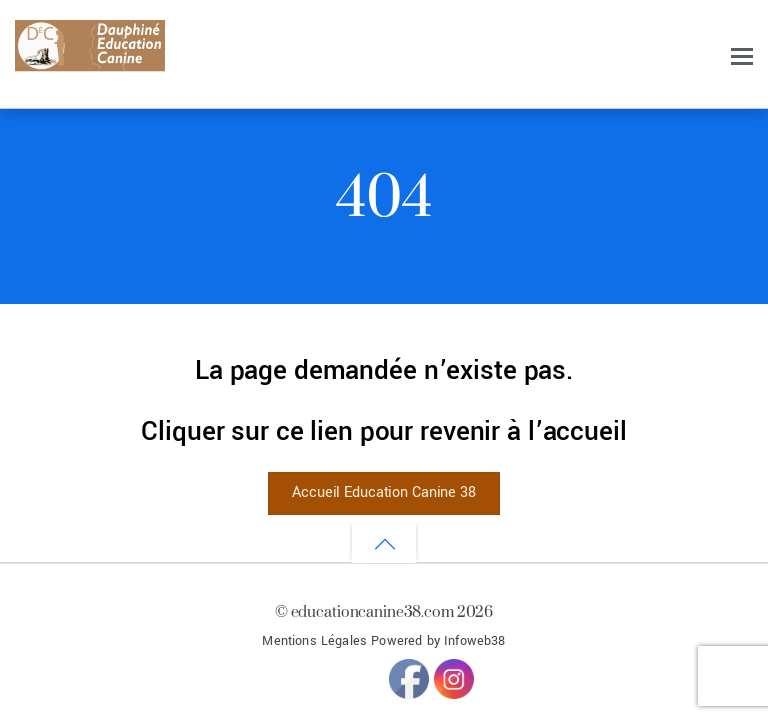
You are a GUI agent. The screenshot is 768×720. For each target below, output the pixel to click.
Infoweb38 (474, 641)
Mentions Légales (314, 641)
